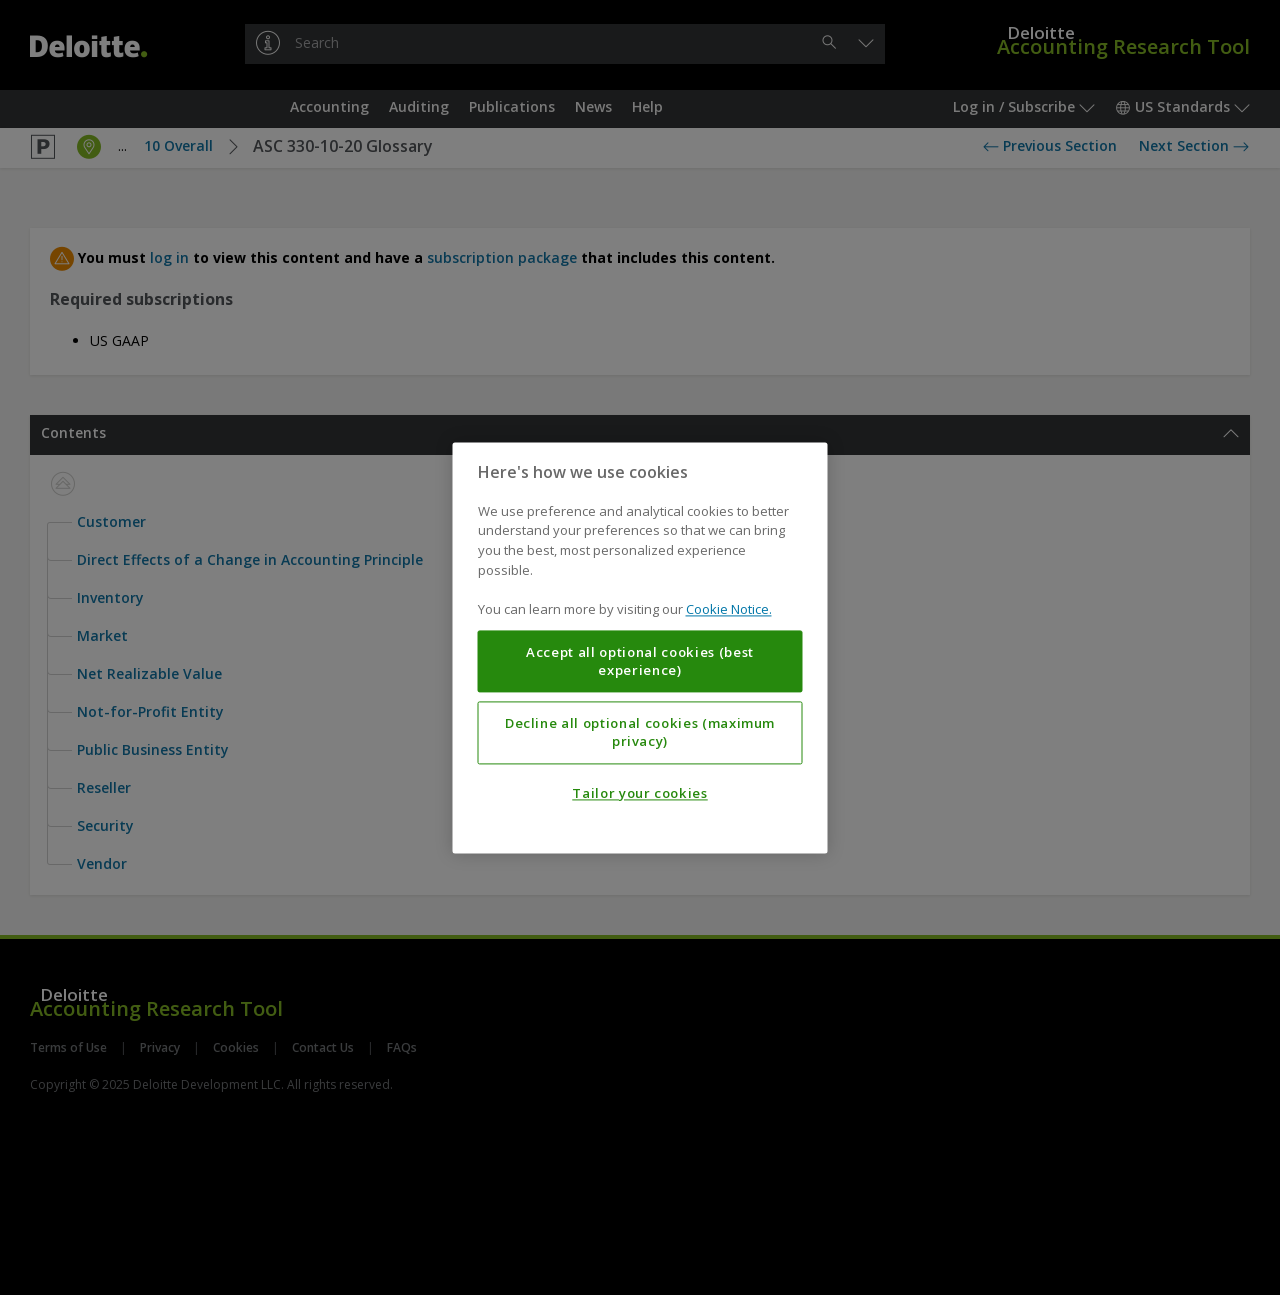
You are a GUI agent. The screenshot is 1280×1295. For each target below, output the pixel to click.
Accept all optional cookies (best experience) (640, 661)
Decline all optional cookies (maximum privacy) (640, 732)
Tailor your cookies (639, 793)
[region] (640, 647)
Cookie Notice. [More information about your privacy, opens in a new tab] (729, 609)
